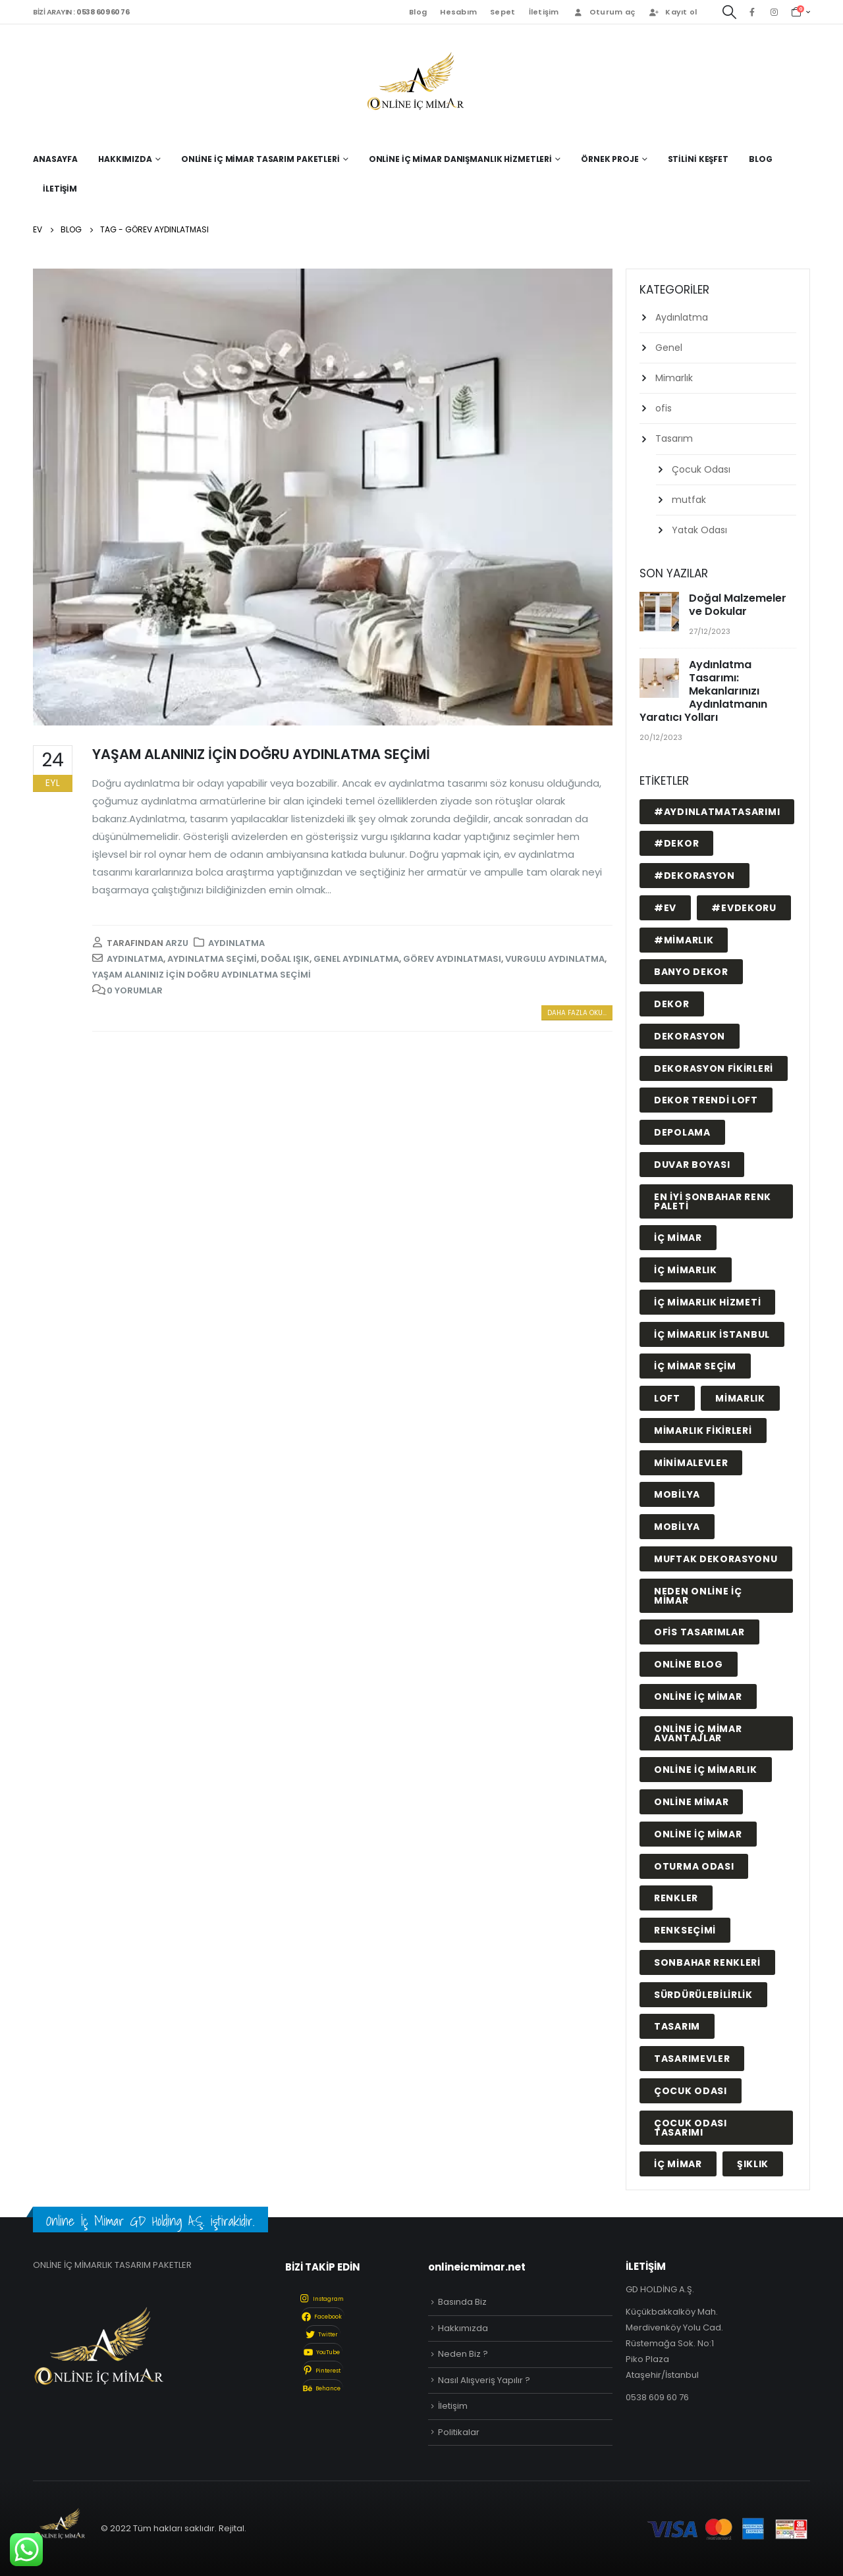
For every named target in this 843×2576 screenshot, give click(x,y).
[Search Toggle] (729, 12)
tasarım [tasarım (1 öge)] (677, 2026)
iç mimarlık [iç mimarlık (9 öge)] (685, 1269)
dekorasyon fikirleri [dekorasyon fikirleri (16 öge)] (713, 1068)
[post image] (322, 497)
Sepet (502, 12)
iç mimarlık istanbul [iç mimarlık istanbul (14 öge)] (712, 1334)
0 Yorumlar (135, 990)
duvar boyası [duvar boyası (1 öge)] (692, 1164)
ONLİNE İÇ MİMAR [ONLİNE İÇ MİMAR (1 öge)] (698, 1834)
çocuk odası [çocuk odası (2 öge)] (690, 2090)
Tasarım (674, 438)
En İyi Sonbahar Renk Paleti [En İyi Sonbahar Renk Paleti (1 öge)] (712, 1201)
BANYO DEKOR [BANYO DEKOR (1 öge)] (691, 971)
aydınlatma (135, 959)
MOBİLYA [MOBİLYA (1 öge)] (677, 1526)
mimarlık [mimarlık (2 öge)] (740, 1398)
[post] (660, 612)
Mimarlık (674, 377)
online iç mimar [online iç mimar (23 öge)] (698, 1696)
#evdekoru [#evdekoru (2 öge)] (743, 907)
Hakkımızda (463, 2328)
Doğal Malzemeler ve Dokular (737, 605)
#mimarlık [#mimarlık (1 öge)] (683, 940)
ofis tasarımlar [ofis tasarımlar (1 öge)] (699, 1632)
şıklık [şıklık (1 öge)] (753, 2163)
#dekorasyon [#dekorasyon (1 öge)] (694, 875)
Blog (418, 12)
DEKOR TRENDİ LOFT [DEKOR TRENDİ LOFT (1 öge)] (706, 1100)
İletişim (544, 12)
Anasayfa (55, 159)
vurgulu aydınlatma (555, 959)
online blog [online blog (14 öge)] (688, 1664)
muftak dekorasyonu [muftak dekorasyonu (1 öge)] (716, 1558)
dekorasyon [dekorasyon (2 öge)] (689, 1036)
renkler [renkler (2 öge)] (676, 1898)
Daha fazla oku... (577, 1013)
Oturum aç (603, 12)
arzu (176, 943)
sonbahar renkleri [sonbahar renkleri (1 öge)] (707, 1962)
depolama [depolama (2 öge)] (682, 1132)
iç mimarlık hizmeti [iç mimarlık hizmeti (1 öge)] (707, 1302)
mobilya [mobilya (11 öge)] (677, 1494)
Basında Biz (462, 2302)
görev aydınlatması (452, 959)
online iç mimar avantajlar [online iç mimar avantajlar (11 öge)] (698, 1733)
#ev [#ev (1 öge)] (665, 907)
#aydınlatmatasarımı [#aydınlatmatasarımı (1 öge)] (717, 811)
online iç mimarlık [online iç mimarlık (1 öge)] (705, 1769)
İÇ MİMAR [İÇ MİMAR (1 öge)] (678, 2163)
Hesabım (458, 12)
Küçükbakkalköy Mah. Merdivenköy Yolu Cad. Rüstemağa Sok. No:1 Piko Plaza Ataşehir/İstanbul (674, 2343)
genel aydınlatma (356, 959)
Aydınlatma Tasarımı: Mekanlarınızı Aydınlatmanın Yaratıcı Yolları (703, 691)
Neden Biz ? (463, 2354)
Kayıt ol (672, 12)
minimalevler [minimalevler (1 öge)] (691, 1462)
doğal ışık (285, 959)
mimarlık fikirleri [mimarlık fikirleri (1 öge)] (703, 1430)
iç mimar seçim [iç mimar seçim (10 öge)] (695, 1366)
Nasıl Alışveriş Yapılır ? (484, 2380)
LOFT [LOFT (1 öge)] (667, 1398)
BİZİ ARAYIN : (81, 12)
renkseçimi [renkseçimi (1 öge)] (685, 1930)
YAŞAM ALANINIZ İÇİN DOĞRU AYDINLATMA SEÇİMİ (261, 754)
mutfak (689, 499)
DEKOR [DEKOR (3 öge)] (672, 1004)
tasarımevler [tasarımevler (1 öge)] (692, 2058)
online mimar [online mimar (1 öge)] (691, 1801)
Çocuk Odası (701, 469)
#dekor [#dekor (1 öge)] (676, 843)
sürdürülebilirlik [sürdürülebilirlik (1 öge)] (703, 1994)
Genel (668, 347)
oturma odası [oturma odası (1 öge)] (694, 1866)
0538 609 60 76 (657, 2397)
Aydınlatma (236, 943)
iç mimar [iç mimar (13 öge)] (678, 1237)
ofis (663, 408)
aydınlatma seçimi (212, 959)
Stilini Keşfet (698, 159)
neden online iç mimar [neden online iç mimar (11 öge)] (698, 1596)
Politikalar (458, 2432)
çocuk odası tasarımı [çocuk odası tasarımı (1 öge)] (690, 2127)
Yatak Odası (699, 530)
